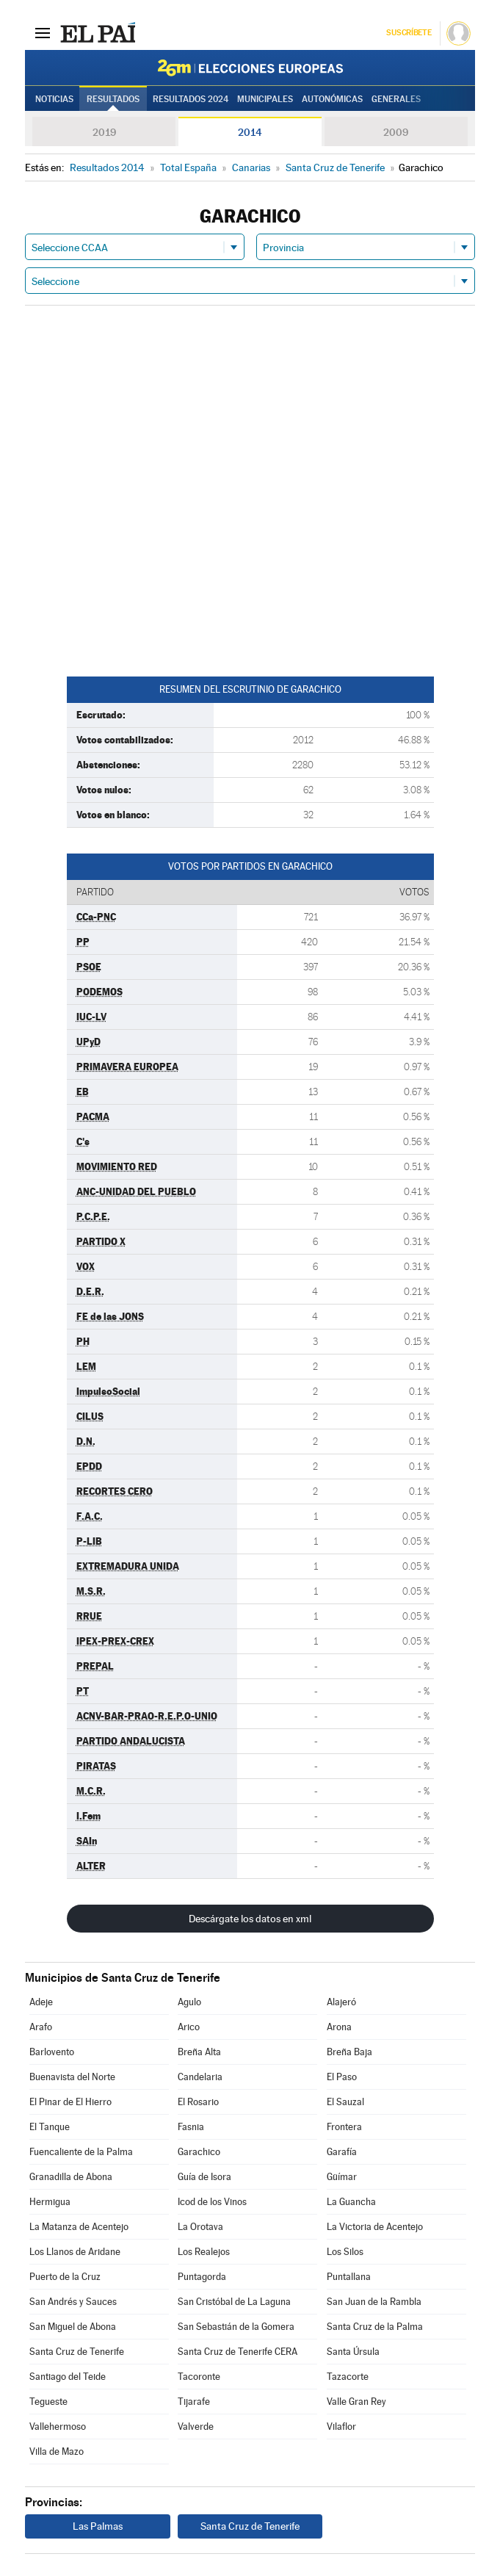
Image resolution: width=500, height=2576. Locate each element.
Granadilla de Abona (70, 2176)
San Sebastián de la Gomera (236, 2326)
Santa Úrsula (353, 2351)
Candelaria (200, 2076)
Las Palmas (98, 2526)
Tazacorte (348, 2376)
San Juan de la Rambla (374, 2301)
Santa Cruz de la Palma (375, 2326)
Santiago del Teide (67, 2376)
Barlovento (51, 2051)
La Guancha (351, 2201)
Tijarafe (194, 2401)
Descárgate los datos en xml (250, 1918)
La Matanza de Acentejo (78, 2226)
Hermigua (49, 2201)
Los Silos (345, 2251)
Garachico (199, 2151)
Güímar (342, 2176)
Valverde (196, 2426)
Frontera (344, 2126)
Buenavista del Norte (72, 2076)
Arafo (40, 2026)
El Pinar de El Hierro (70, 2101)
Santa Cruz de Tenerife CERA (237, 2351)
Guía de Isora (204, 2176)
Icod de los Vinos (212, 2201)
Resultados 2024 (190, 99)
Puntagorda (202, 2276)
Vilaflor (341, 2426)
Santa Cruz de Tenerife (76, 2351)
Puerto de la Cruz (65, 2276)
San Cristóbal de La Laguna (234, 2301)
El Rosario (198, 2101)
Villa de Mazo (56, 2451)
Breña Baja (349, 2051)
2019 (104, 132)
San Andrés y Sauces (73, 2301)
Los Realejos (204, 2251)
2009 (395, 132)
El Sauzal (345, 2101)
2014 (250, 132)
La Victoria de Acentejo (375, 2226)
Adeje (41, 2001)
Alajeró (341, 2001)
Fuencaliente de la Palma (81, 2151)
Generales (396, 99)
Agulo (189, 2001)
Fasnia (191, 2126)
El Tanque (49, 2126)
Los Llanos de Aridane (74, 2251)
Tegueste (48, 2401)
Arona (339, 2026)
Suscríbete (408, 32)
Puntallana (349, 2276)
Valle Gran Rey (356, 2401)
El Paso (342, 2076)
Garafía (342, 2151)
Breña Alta (199, 2051)
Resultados (113, 99)
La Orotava (200, 2226)
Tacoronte (199, 2376)
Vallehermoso (57, 2426)
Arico (189, 2026)
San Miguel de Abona (72, 2326)
